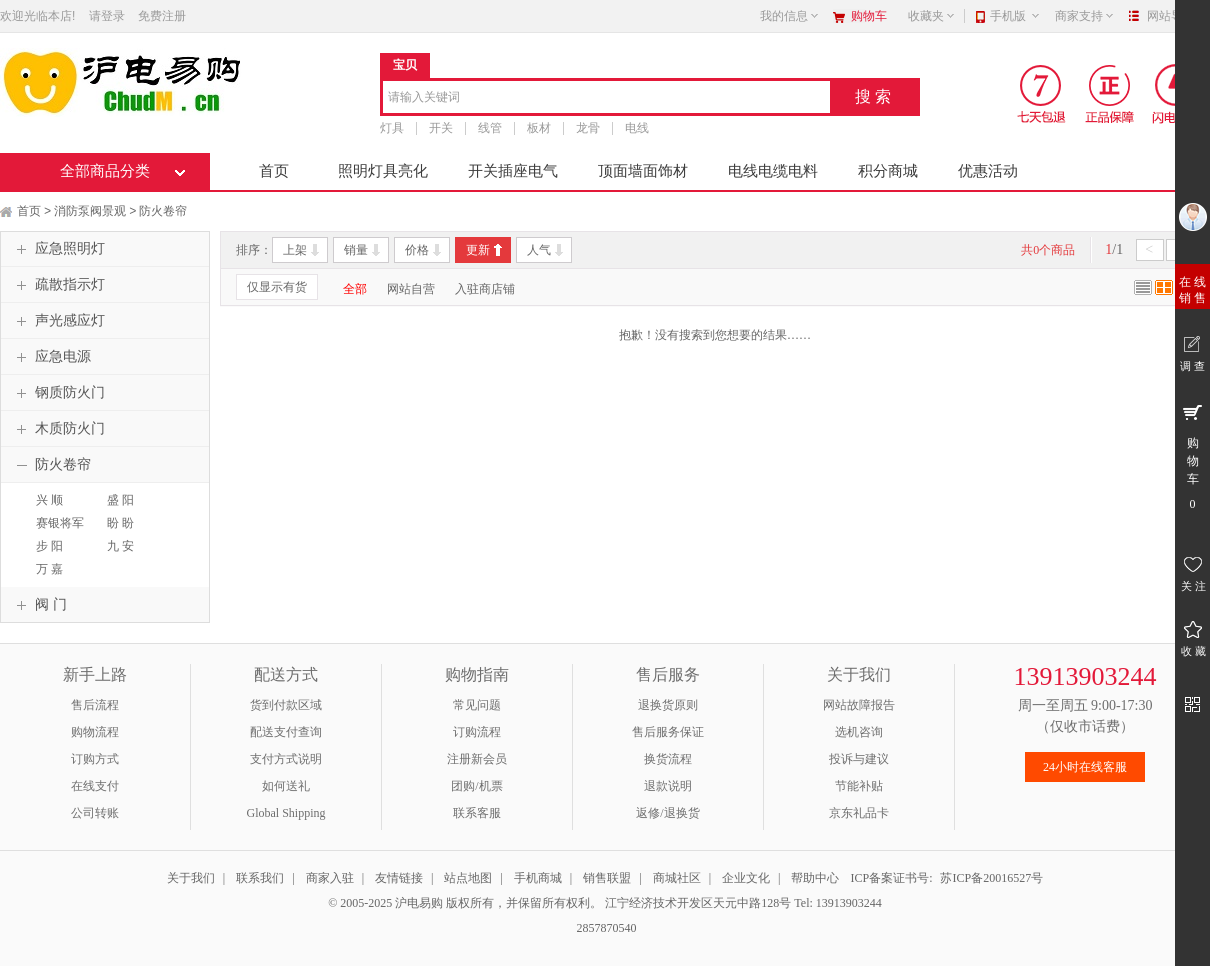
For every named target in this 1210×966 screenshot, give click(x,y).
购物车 (869, 16)
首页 (274, 171)
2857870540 (605, 928)
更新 (478, 250)
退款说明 (668, 786)
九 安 (120, 546)
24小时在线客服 (1085, 767)
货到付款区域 (286, 705)
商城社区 (677, 878)
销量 (356, 250)
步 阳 (49, 546)
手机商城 (538, 878)
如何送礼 (286, 786)
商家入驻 (330, 878)
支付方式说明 (286, 759)
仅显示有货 (277, 287)
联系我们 (260, 878)
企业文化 (746, 878)
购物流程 (95, 732)
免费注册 (162, 16)
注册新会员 (477, 759)
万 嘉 (49, 569)
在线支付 (95, 786)
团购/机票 (476, 786)
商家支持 (1085, 16)
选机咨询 (859, 732)
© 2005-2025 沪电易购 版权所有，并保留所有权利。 (465, 903)
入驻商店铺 (485, 289)
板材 (539, 128)
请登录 (107, 16)
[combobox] (606, 98)
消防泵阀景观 (90, 211)
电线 (637, 128)
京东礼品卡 (859, 813)
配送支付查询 (286, 732)
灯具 (392, 128)
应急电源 (51, 357)
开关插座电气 (513, 171)
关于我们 (191, 878)
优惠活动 (988, 171)
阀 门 (39, 605)
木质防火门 (58, 429)
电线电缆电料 (773, 171)
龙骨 (588, 128)
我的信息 (790, 16)
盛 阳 (120, 500)
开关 (441, 128)
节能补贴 (859, 786)
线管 (490, 128)
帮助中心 (815, 878)
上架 (295, 250)
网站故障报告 (859, 705)
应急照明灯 (58, 249)
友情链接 (399, 878)
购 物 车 (1192, 456)
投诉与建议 (859, 759)
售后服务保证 (668, 732)
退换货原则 (668, 705)
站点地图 (468, 878)
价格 (417, 250)
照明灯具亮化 (383, 171)
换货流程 (668, 759)
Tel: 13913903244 (838, 903)
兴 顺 (49, 500)
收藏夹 (932, 16)
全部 (355, 289)
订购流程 (477, 732)
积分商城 (888, 171)
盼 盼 (120, 523)
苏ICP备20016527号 (991, 878)
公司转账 (95, 813)
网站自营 (411, 289)
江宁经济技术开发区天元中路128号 (699, 903)
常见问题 (477, 705)
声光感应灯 (58, 321)
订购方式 (95, 759)
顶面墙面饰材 (643, 171)
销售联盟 (607, 878)
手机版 (1015, 16)
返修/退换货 (667, 813)
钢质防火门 (58, 393)
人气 (539, 250)
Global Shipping (285, 813)
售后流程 (95, 705)
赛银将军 (60, 523)
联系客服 (477, 813)
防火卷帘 (163, 211)
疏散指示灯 (58, 285)
